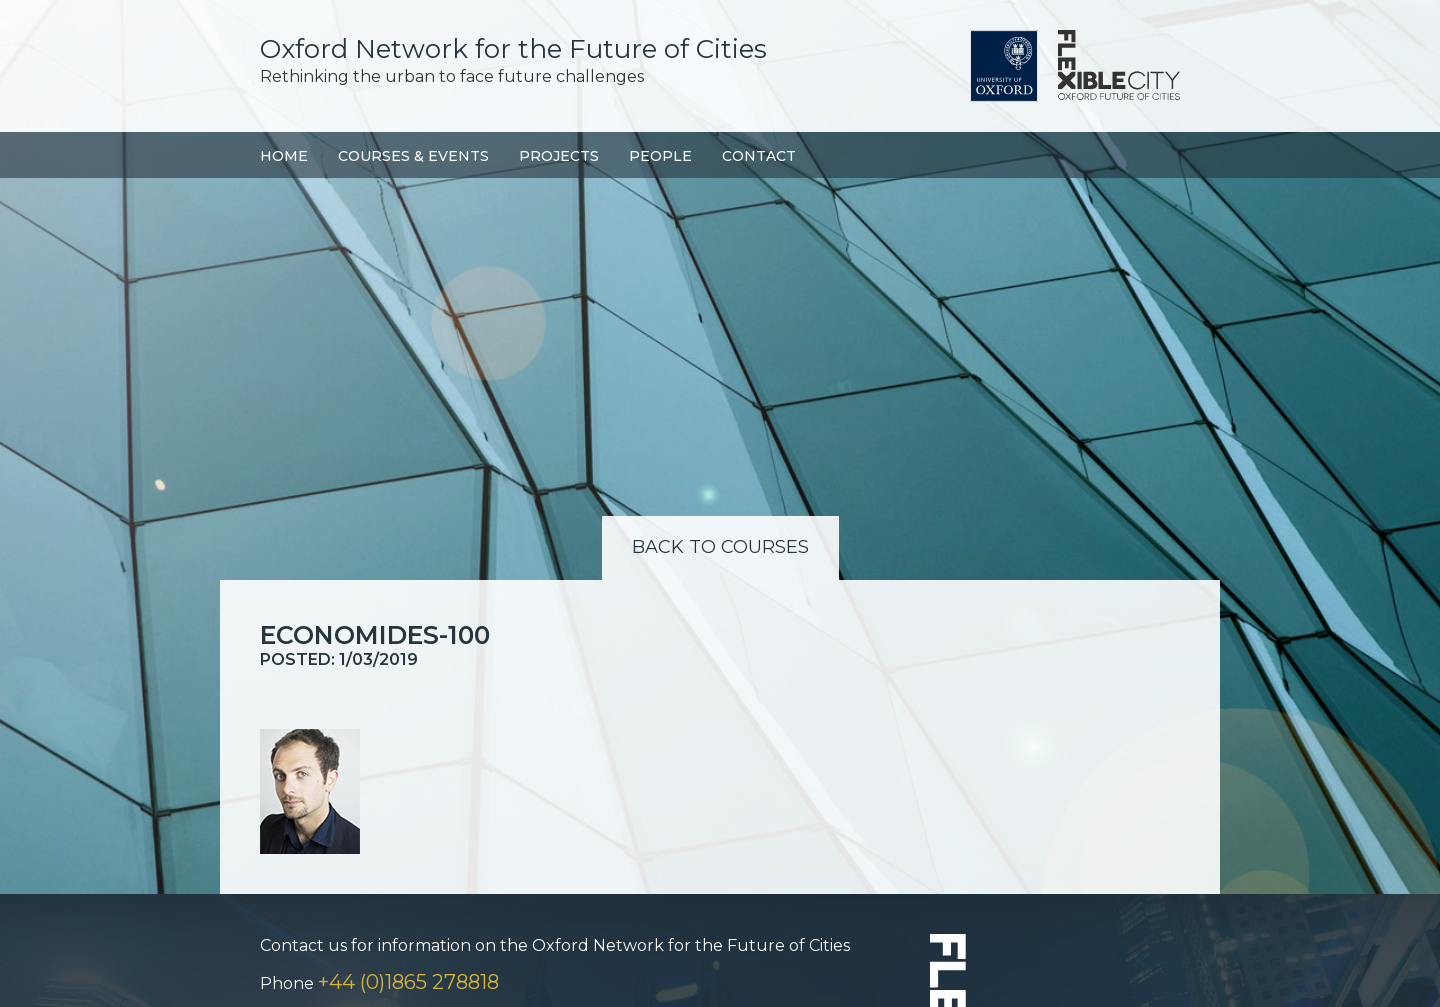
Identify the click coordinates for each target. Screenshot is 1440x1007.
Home (284, 156)
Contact (759, 156)
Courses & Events (413, 156)
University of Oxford (1004, 66)
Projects (559, 156)
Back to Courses (720, 547)
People (660, 156)
